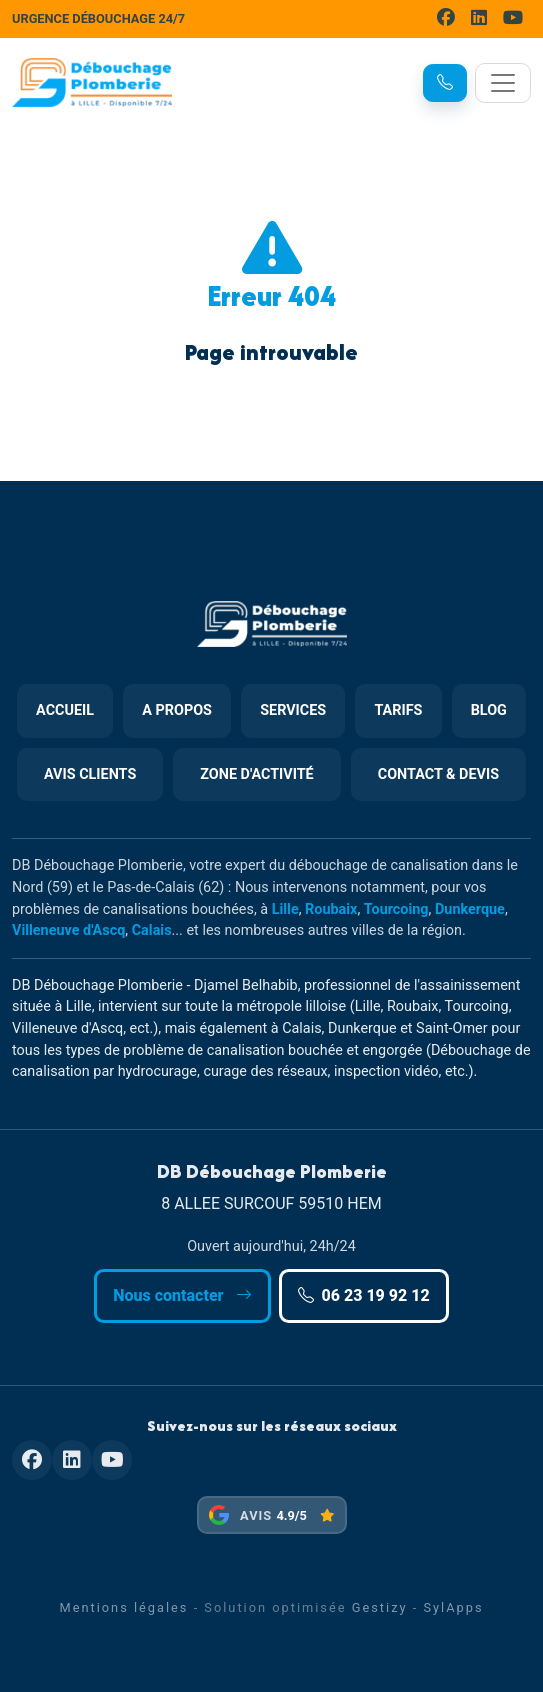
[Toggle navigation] (503, 83)
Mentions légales (123, 1607)
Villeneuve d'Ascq (68, 930)
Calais (152, 930)
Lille (285, 909)
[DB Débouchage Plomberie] (92, 83)
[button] (445, 83)
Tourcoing (396, 909)
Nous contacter (182, 1295)
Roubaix (331, 909)
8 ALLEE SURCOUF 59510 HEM (271, 1203)
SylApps (453, 1607)
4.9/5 (291, 1515)
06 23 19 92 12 (364, 1295)
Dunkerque (470, 909)
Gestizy (380, 1607)
